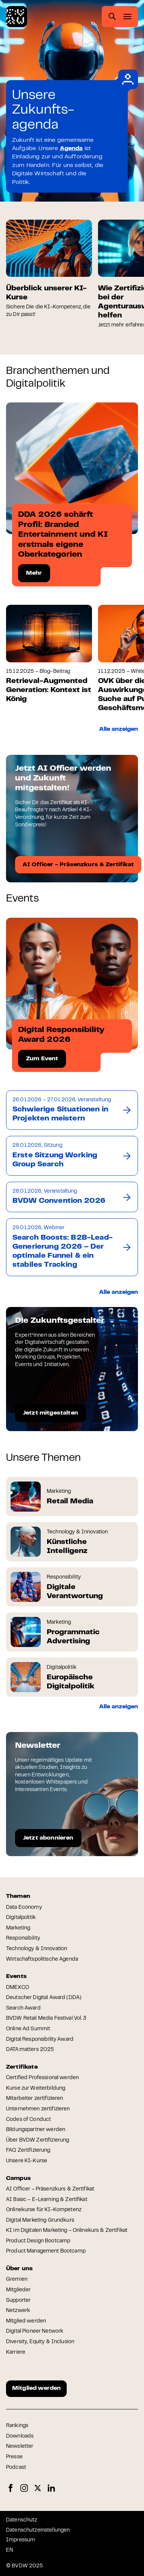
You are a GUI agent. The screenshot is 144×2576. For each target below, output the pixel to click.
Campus (18, 2178)
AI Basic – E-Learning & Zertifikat (46, 2200)
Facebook (10, 2488)
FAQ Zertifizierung (28, 2150)
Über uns (19, 2268)
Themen (18, 1896)
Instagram (24, 2488)
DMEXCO (17, 1988)
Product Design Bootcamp (38, 2241)
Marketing (18, 1928)
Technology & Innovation (36, 1949)
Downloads (20, 2436)
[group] (49, 269)
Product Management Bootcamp (46, 2251)
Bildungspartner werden (35, 2130)
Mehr (34, 573)
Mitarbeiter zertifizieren (34, 2098)
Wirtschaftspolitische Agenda (42, 1959)
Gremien (17, 2279)
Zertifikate (22, 2067)
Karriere (15, 2352)
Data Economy (24, 1907)
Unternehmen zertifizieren (38, 2109)
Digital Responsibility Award (40, 2039)
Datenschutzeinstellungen (38, 2530)
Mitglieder (18, 2290)
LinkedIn (51, 2488)
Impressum (20, 2540)
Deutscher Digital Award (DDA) (43, 1998)
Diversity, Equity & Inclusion (40, 2342)
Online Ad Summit (28, 2029)
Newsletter (19, 2446)
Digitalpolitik (21, 1918)
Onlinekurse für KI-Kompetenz (43, 2210)
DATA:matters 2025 (30, 2050)
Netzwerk (18, 2311)
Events (16, 1976)
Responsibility (23, 1938)
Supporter (18, 2300)
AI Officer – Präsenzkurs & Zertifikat (50, 2189)
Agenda (71, 148)
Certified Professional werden (42, 2078)
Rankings (17, 2426)
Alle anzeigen (118, 729)
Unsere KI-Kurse (26, 2161)
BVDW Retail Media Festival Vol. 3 (46, 2018)
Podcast (16, 2467)
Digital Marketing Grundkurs (40, 2220)
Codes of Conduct (28, 2120)
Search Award (23, 2008)
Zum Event (42, 1058)
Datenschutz (21, 2520)
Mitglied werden (26, 2321)
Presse (14, 2457)
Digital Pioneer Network (34, 2331)
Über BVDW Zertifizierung (37, 2140)
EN (9, 2550)
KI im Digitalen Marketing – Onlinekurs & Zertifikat (66, 2230)
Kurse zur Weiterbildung (35, 2088)
